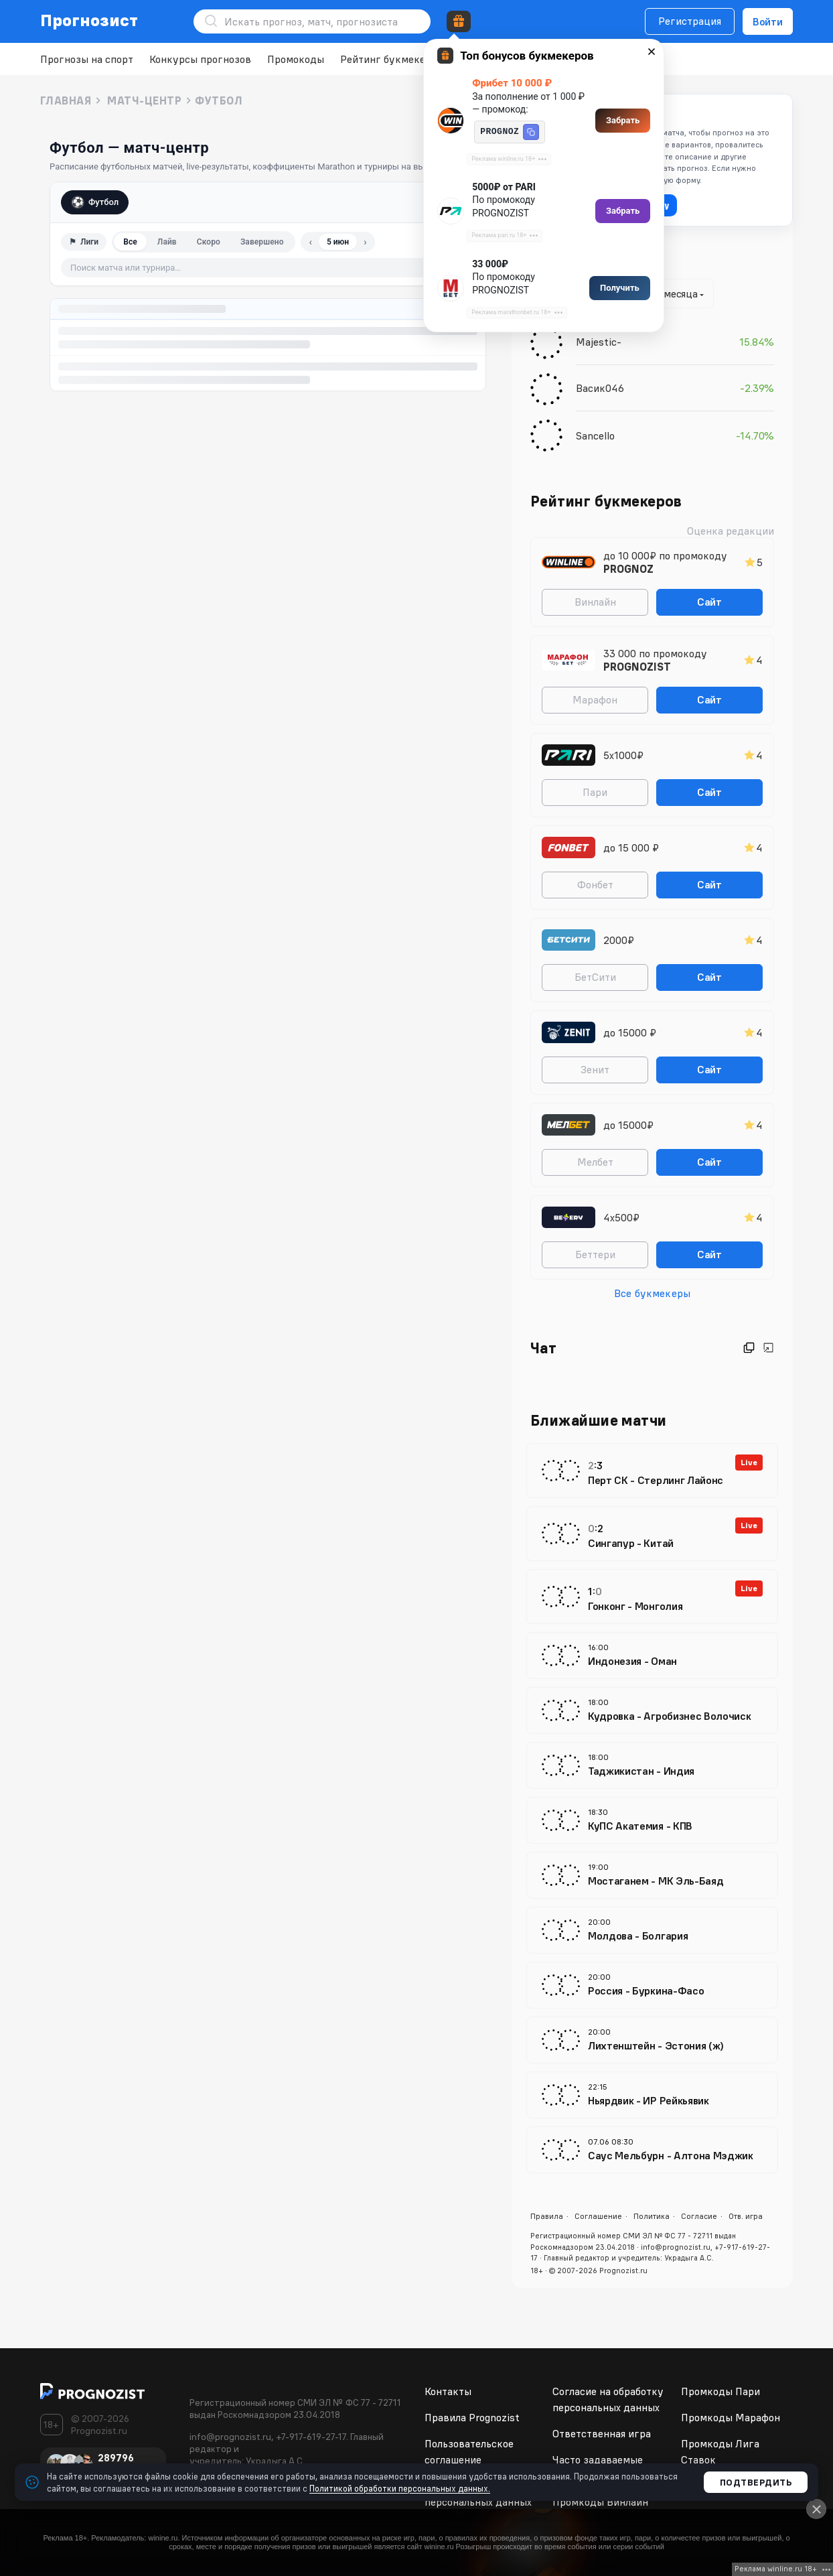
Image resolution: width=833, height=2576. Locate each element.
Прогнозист (89, 20)
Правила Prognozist (472, 2417)
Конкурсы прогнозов (200, 59)
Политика (651, 2216)
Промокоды (295, 59)
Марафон (595, 699)
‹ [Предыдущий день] (310, 241)
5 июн (338, 242)
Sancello (595, 435)
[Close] (816, 2509)
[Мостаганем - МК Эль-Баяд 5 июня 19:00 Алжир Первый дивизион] (652, 1875)
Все (130, 242)
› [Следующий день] (365, 241)
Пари (595, 792)
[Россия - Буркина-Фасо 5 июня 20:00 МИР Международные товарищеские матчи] (652, 1985)
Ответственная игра (601, 2433)
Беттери (595, 1254)
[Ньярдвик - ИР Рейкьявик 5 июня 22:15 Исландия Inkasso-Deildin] (652, 2095)
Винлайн (595, 601)
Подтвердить (756, 2482)
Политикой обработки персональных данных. (399, 2488)
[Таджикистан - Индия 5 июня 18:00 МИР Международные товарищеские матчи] (652, 1765)
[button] (531, 132)
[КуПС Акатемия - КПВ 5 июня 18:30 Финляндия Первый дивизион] (652, 1820)
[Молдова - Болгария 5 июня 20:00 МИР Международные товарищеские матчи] (652, 1930)
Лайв (167, 242)
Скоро (208, 242)
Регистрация (689, 20)
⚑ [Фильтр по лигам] (83, 242)
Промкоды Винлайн (600, 2501)
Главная (65, 100)
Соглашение (598, 2216)
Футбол (95, 202)
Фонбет (595, 884)
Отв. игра (746, 2216)
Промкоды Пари (720, 2391)
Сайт (709, 601)
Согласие (699, 2216)
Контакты (448, 2391)
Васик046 (600, 388)
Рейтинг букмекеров (391, 59)
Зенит (595, 1069)
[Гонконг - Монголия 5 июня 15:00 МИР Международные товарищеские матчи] (652, 1596)
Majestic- (598, 341)
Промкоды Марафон (730, 2417)
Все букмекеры (652, 1293)
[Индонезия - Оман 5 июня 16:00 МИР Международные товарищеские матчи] (652, 1655)
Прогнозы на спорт (86, 59)
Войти (768, 21)
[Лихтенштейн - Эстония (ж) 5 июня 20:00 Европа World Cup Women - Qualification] (652, 2040)
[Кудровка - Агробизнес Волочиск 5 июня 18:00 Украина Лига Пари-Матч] (652, 1710)
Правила (546, 2216)
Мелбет (595, 1161)
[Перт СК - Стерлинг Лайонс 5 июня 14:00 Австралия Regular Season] (652, 1470)
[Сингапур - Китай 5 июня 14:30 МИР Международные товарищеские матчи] (652, 1533)
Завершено (262, 242)
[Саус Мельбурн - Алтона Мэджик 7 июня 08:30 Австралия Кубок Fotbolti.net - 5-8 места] (652, 2149)
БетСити (595, 977)
